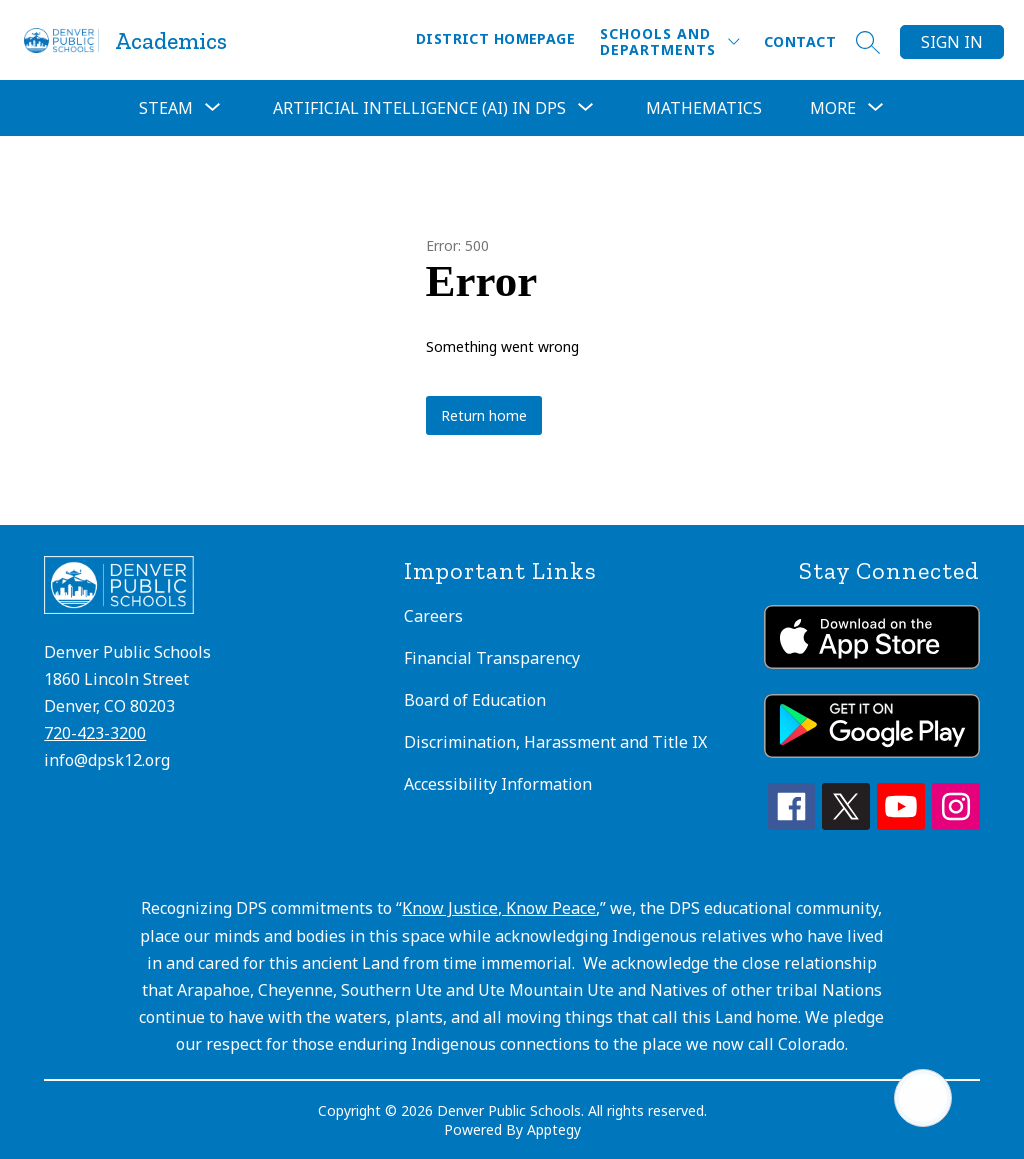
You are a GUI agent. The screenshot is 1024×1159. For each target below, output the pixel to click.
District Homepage (495, 38)
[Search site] (868, 42)
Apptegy (554, 1129)
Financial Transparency (492, 658)
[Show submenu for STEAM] (166, 108)
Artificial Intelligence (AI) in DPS (419, 108)
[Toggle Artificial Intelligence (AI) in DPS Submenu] (586, 108)
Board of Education (475, 700)
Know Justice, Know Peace (499, 908)
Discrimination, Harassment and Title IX (555, 742)
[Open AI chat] (923, 1098)
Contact (800, 41)
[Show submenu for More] (833, 108)
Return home (484, 415)
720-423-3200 (95, 733)
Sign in (952, 42)
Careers (433, 616)
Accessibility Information (498, 784)
